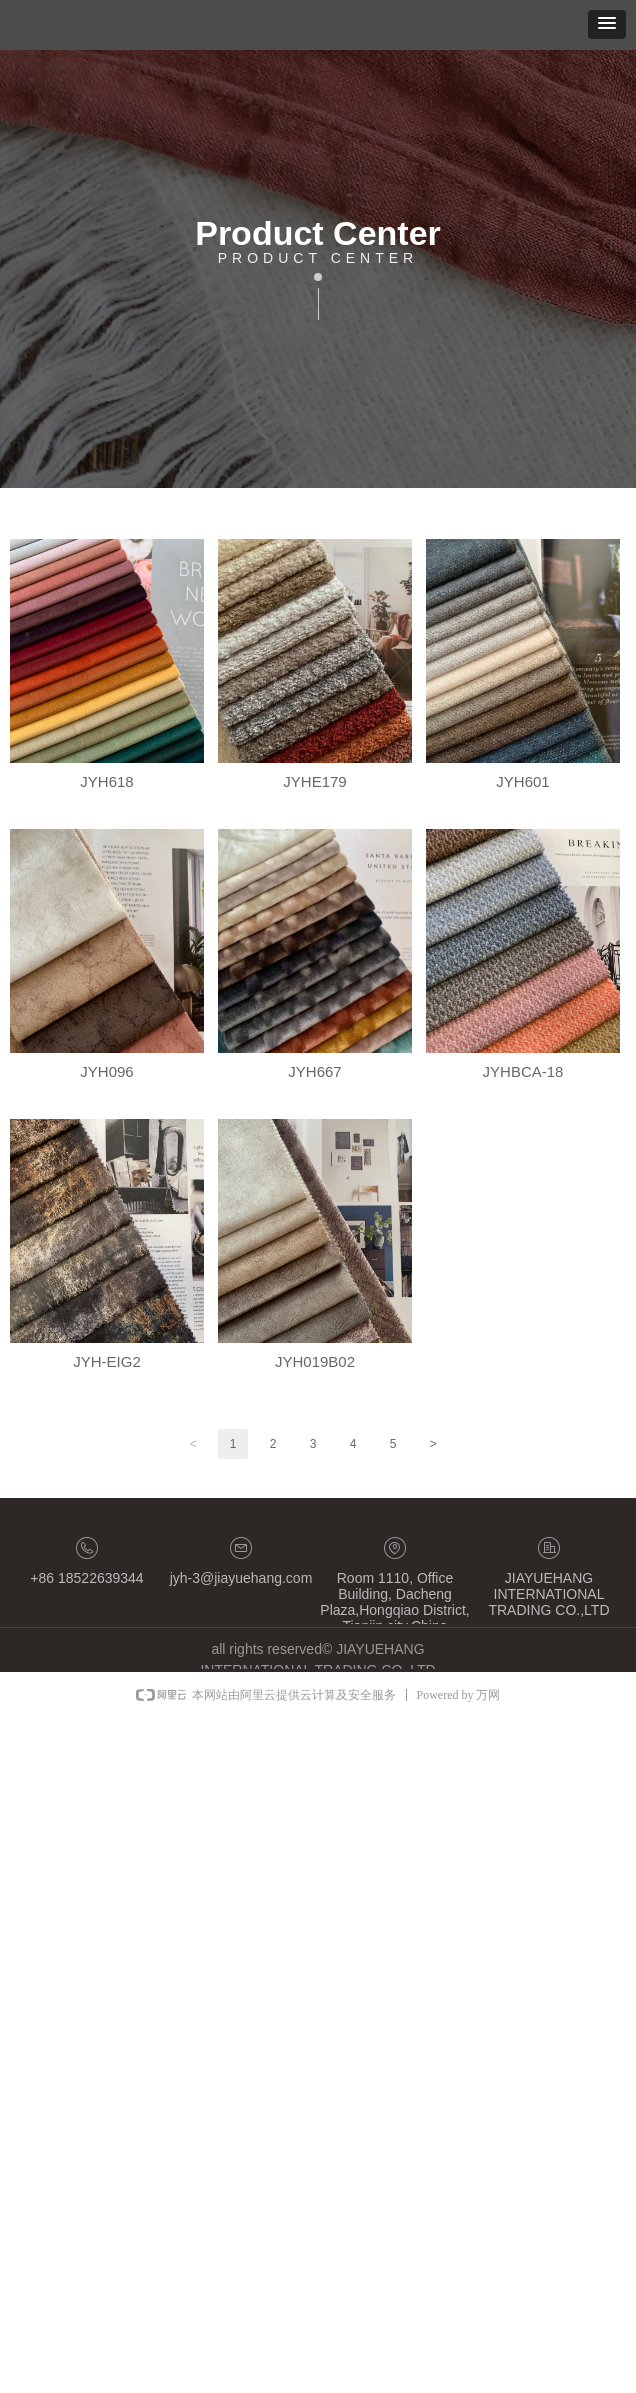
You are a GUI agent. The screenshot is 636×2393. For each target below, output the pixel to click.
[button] (607, 24)
